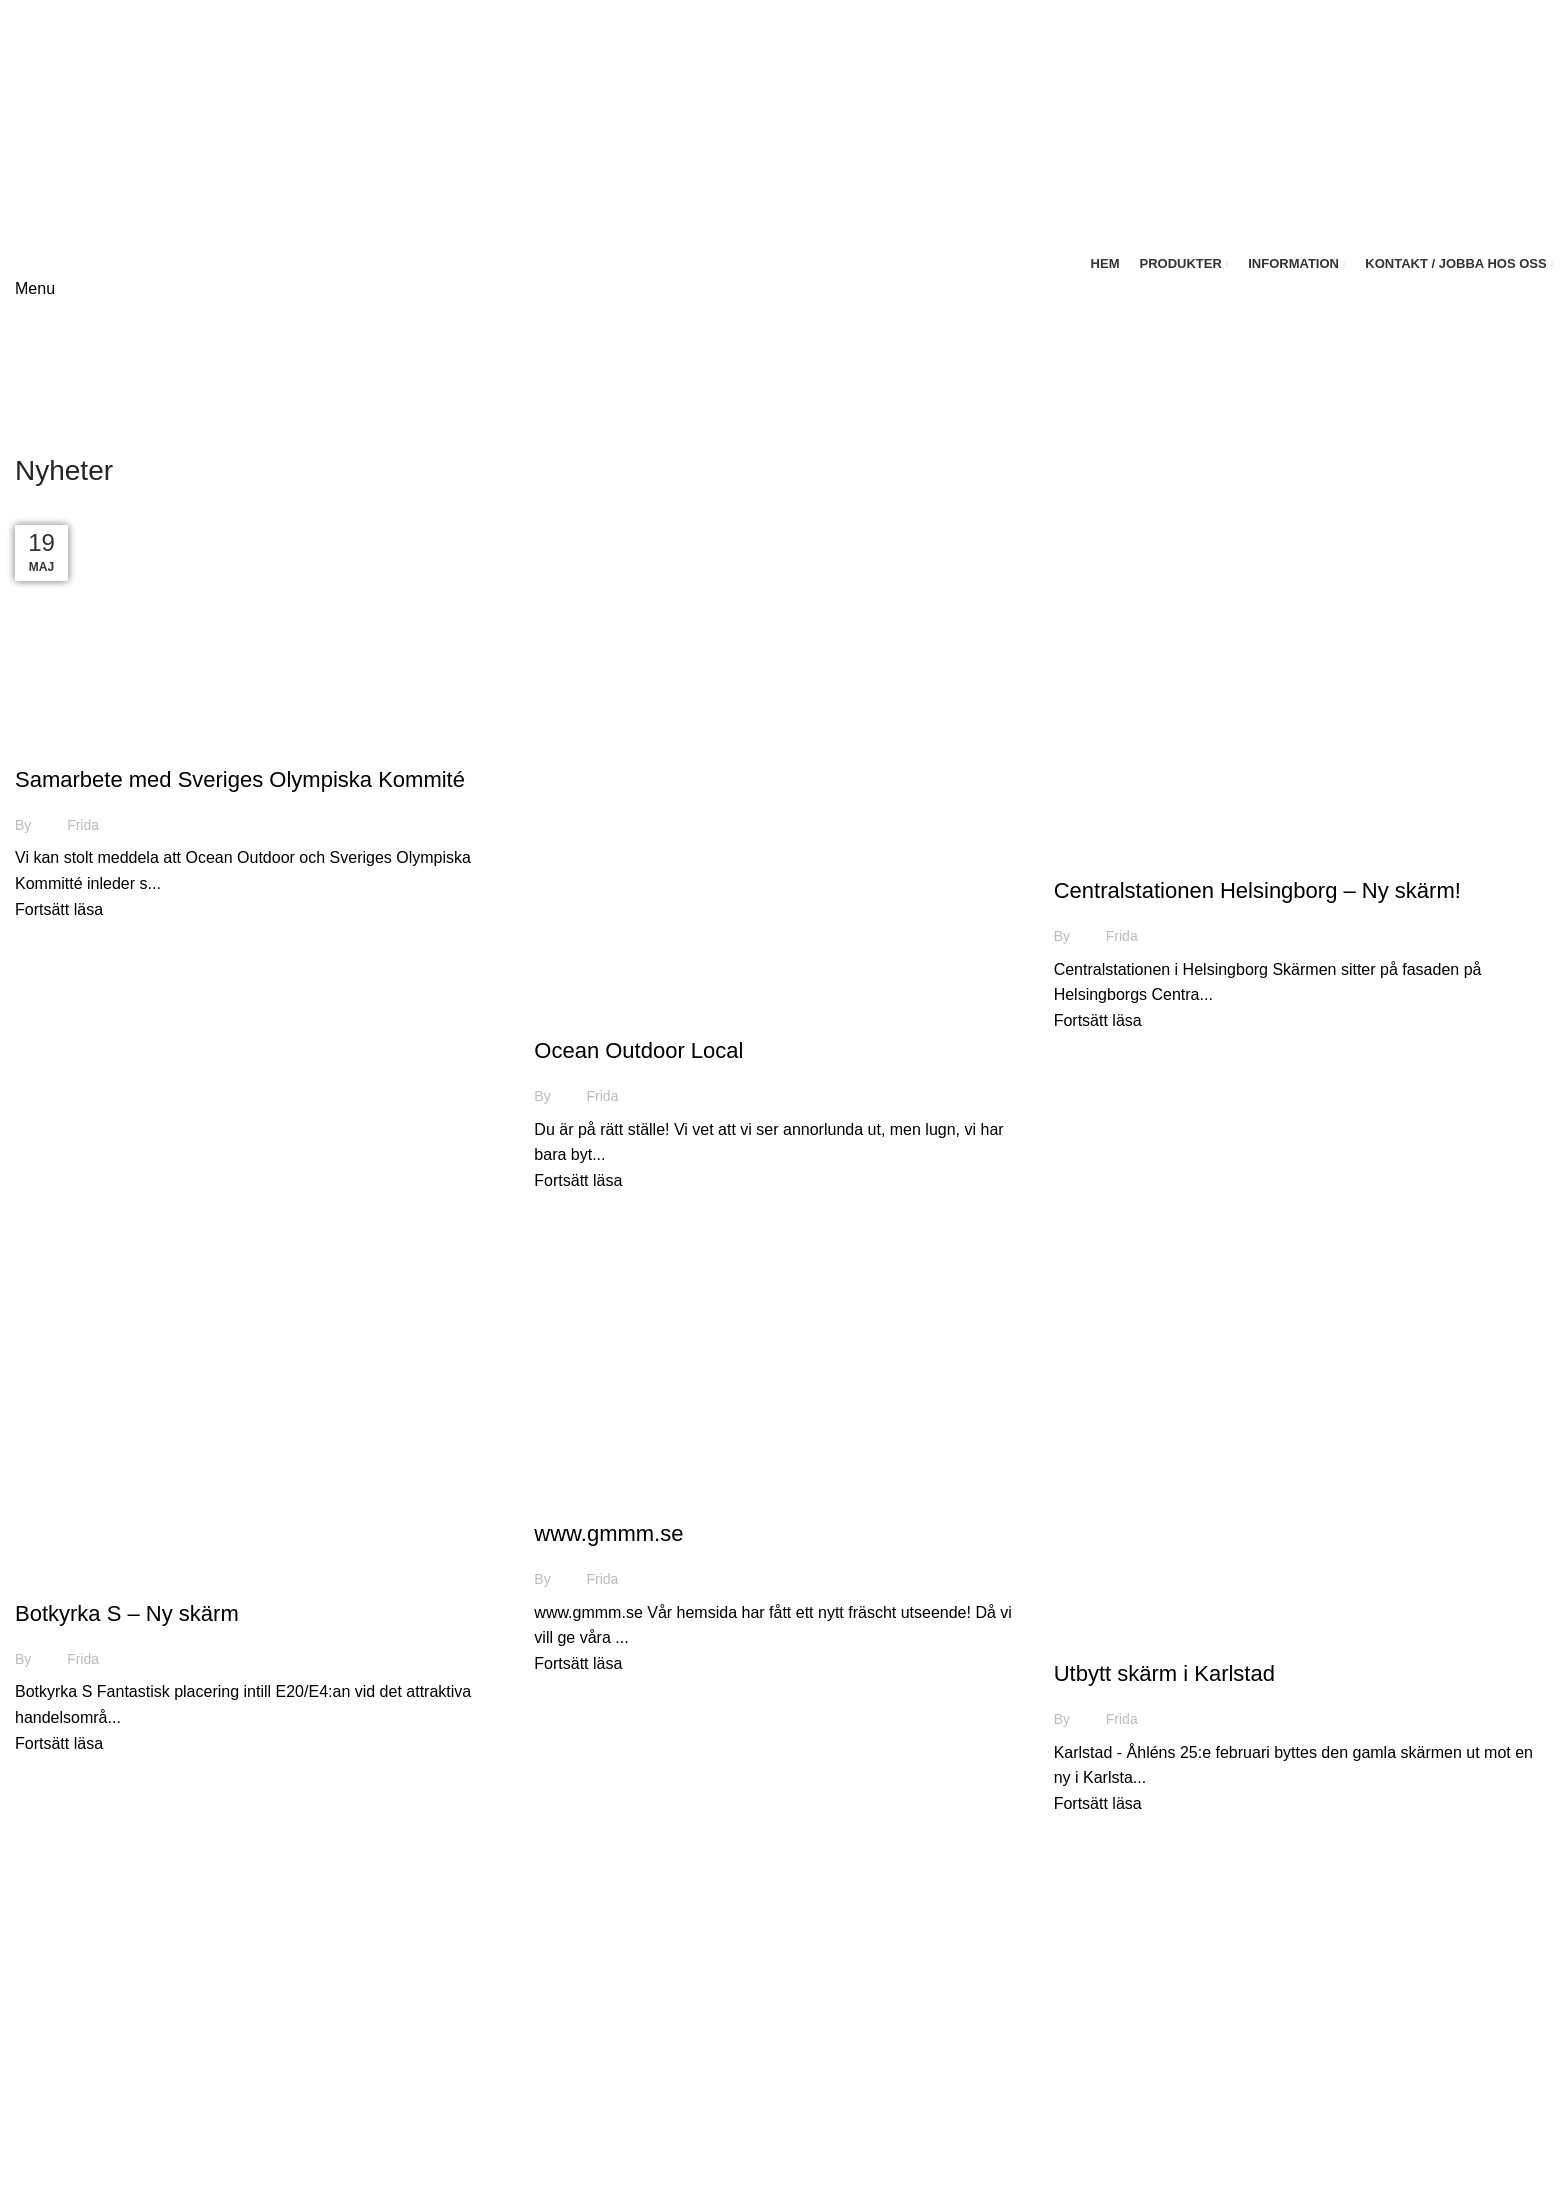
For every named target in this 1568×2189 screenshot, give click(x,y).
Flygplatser (1230, 2076)
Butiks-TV (1225, 2151)
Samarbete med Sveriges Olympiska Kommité (240, 779)
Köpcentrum (1234, 2039)
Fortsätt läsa (59, 909)
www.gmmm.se (608, 1533)
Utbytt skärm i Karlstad (1164, 1673)
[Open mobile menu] (35, 288)
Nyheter (53, 744)
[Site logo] (122, 123)
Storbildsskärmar (1251, 2001)
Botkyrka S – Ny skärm (127, 1613)
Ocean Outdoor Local (638, 1050)
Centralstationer (1247, 2113)
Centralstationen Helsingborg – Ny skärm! (1257, 890)
